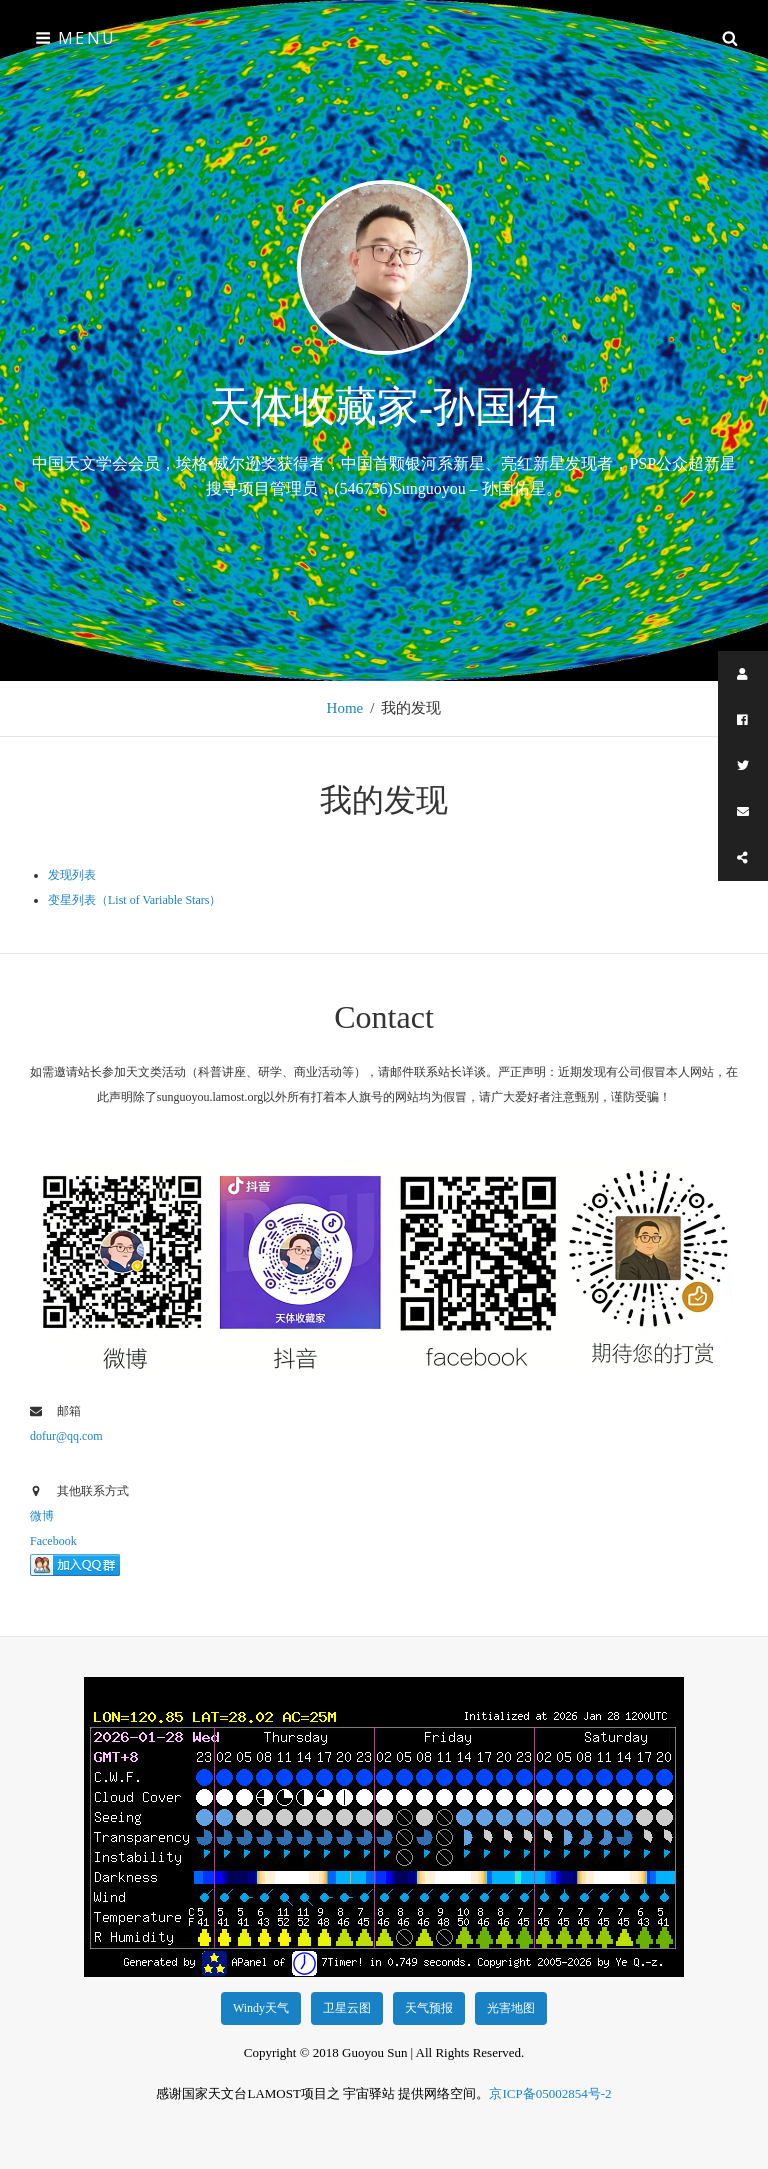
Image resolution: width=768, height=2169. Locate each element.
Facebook (53, 1541)
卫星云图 (347, 2008)
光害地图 (511, 2008)
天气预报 (429, 2008)
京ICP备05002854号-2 (550, 2093)
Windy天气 (261, 2008)
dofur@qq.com (66, 1436)
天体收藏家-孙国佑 (384, 407)
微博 (42, 1516)
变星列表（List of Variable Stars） (134, 900)
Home (345, 708)
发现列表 (72, 875)
